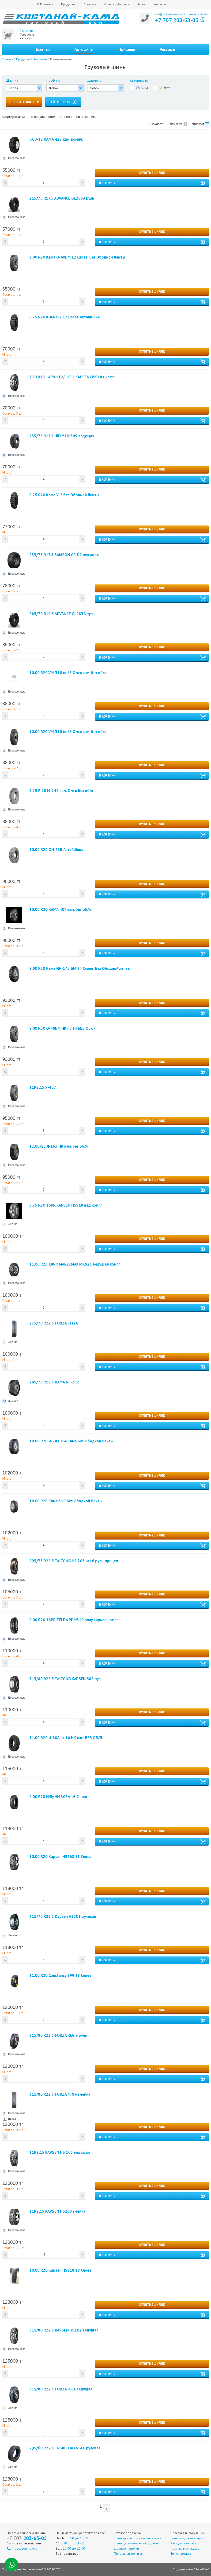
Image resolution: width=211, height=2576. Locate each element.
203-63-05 (27, 2538)
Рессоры (167, 49)
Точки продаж (180, 2553)
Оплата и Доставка (116, 4)
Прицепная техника (128, 2553)
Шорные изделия (126, 2548)
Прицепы (126, 49)
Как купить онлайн (183, 2543)
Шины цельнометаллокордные (136, 2543)
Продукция (68, 4)
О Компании (45, 4)
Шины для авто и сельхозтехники (137, 2538)
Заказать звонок (198, 14)
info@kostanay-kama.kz (170, 14)
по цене (66, 117)
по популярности (42, 117)
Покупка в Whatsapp (185, 2548)
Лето (164, 88)
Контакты (160, 4)
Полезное (89, 4)
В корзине (27, 31)
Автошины (40, 59)
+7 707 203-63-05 (176, 19)
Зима (142, 88)
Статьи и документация (186, 2538)
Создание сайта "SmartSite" (191, 2569)
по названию (86, 117)
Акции (141, 4)
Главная (43, 49)
